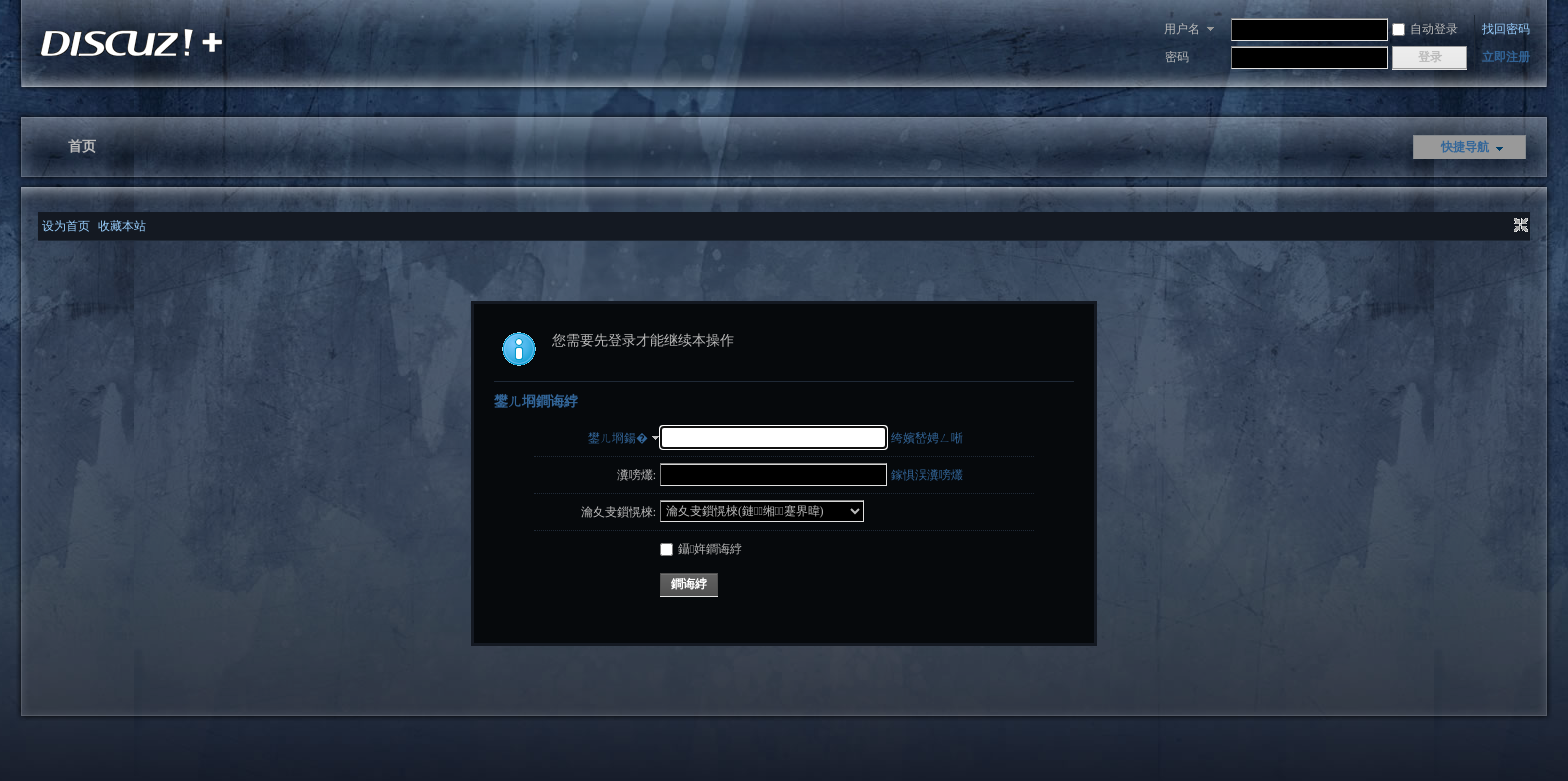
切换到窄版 (1518, 226)
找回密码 (1506, 29)
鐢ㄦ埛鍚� (618, 438)
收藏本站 (122, 226)
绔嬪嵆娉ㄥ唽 (927, 438)
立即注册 (1506, 57)
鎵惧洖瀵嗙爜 (927, 475)
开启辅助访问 (1502, 226)
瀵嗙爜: (636, 475)
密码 (1177, 57)
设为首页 (66, 226)
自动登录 (1425, 29)
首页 (82, 146)
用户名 (1182, 29)
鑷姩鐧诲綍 (701, 549)
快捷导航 (1465, 147)
